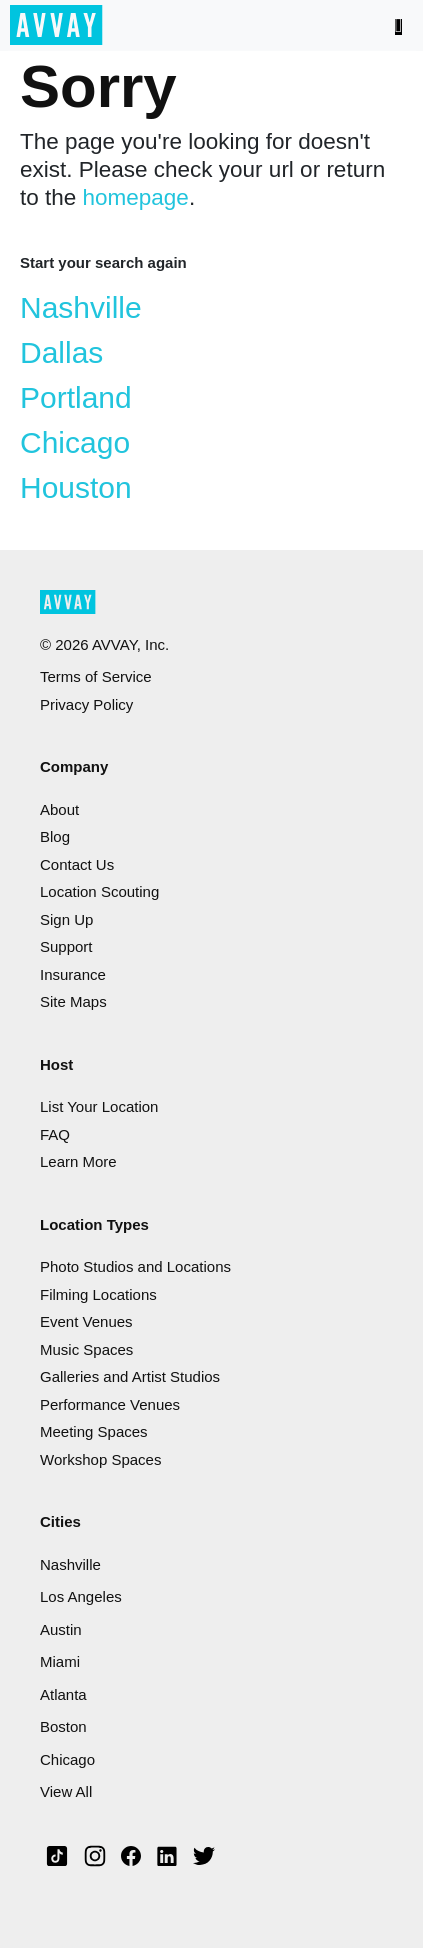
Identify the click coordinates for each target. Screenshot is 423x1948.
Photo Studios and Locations (135, 1266)
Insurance (73, 974)
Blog (55, 836)
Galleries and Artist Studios (130, 1376)
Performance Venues (110, 1404)
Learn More (78, 1161)
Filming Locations (98, 1294)
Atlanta (63, 1694)
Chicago (75, 442)
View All (66, 1791)
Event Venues (86, 1321)
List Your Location (99, 1106)
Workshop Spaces (100, 1459)
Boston (63, 1726)
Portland (76, 397)
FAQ (55, 1134)
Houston (76, 487)
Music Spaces (86, 1349)
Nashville (81, 307)
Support (66, 946)
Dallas (61, 352)
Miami (60, 1661)
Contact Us (77, 864)
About (59, 809)
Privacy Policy (86, 704)
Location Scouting (99, 891)
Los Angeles (81, 1596)
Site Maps (73, 1001)
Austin (61, 1629)
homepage (136, 197)
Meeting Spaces (94, 1431)
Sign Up (66, 919)
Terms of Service (96, 676)
